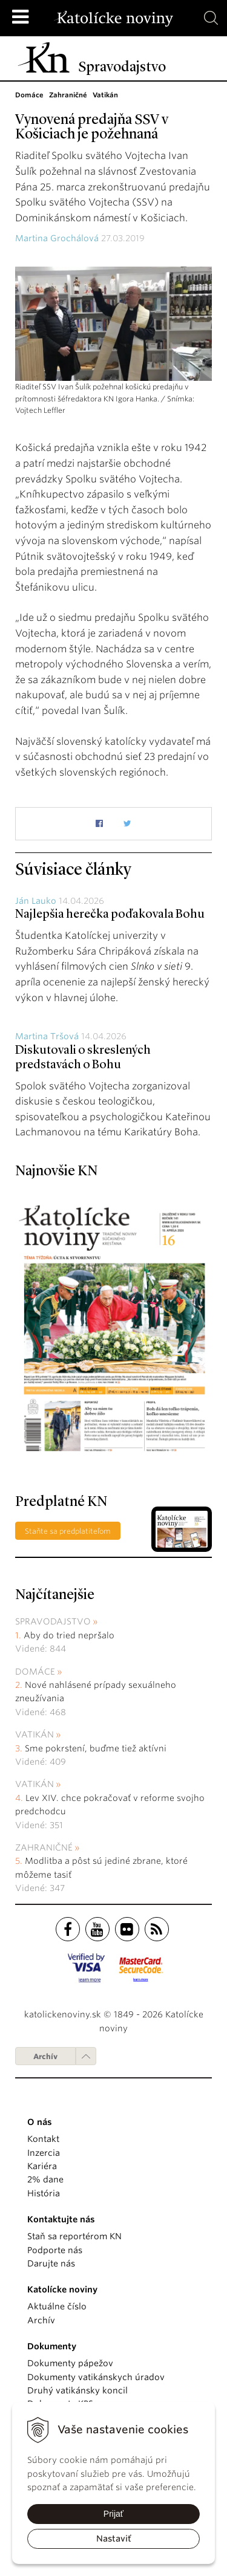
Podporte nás (54, 2250)
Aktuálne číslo (57, 2306)
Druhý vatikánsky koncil (77, 2390)
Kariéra (42, 2166)
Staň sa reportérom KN (74, 2236)
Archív (45, 2056)
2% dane (45, 2179)
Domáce (35, 1671)
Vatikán (34, 1734)
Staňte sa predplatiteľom (68, 1531)
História (43, 2193)
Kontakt (43, 2139)
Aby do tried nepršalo (69, 1635)
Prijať (113, 2514)
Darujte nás (51, 2263)
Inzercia (43, 2153)
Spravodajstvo (53, 1621)
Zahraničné (44, 1847)
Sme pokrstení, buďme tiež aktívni (95, 1748)
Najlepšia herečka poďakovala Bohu (110, 915)
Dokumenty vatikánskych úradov (96, 2377)
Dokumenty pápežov (70, 2363)
